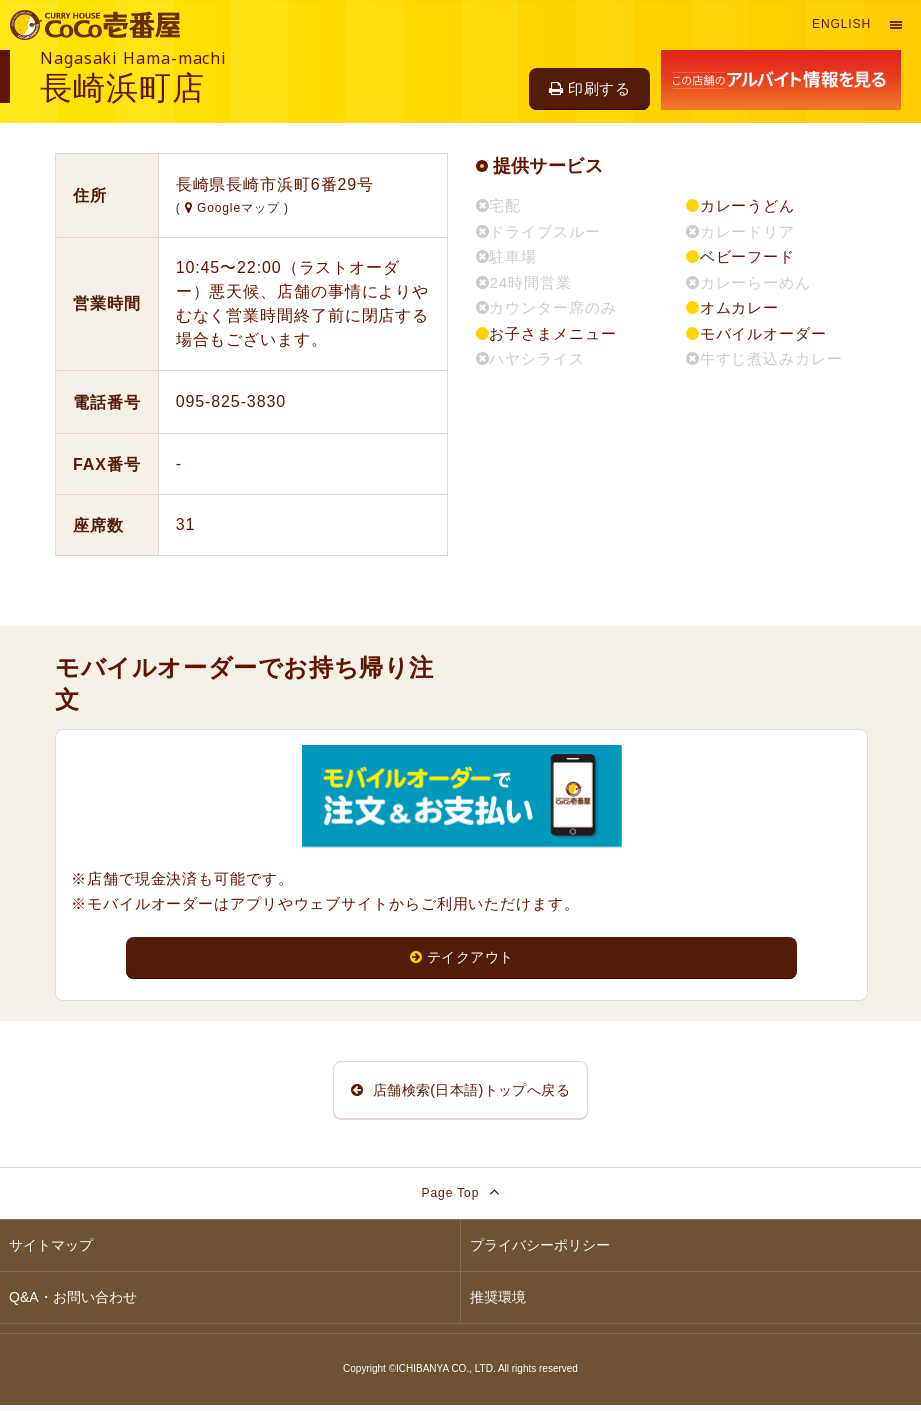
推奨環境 (498, 1303)
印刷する (589, 88)
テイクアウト (461, 957)
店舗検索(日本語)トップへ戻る (461, 1092)
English (841, 24)
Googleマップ (234, 208)
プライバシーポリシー (540, 1251)
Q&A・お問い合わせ (73, 1303)
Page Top (461, 1197)
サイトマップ (51, 1251)
